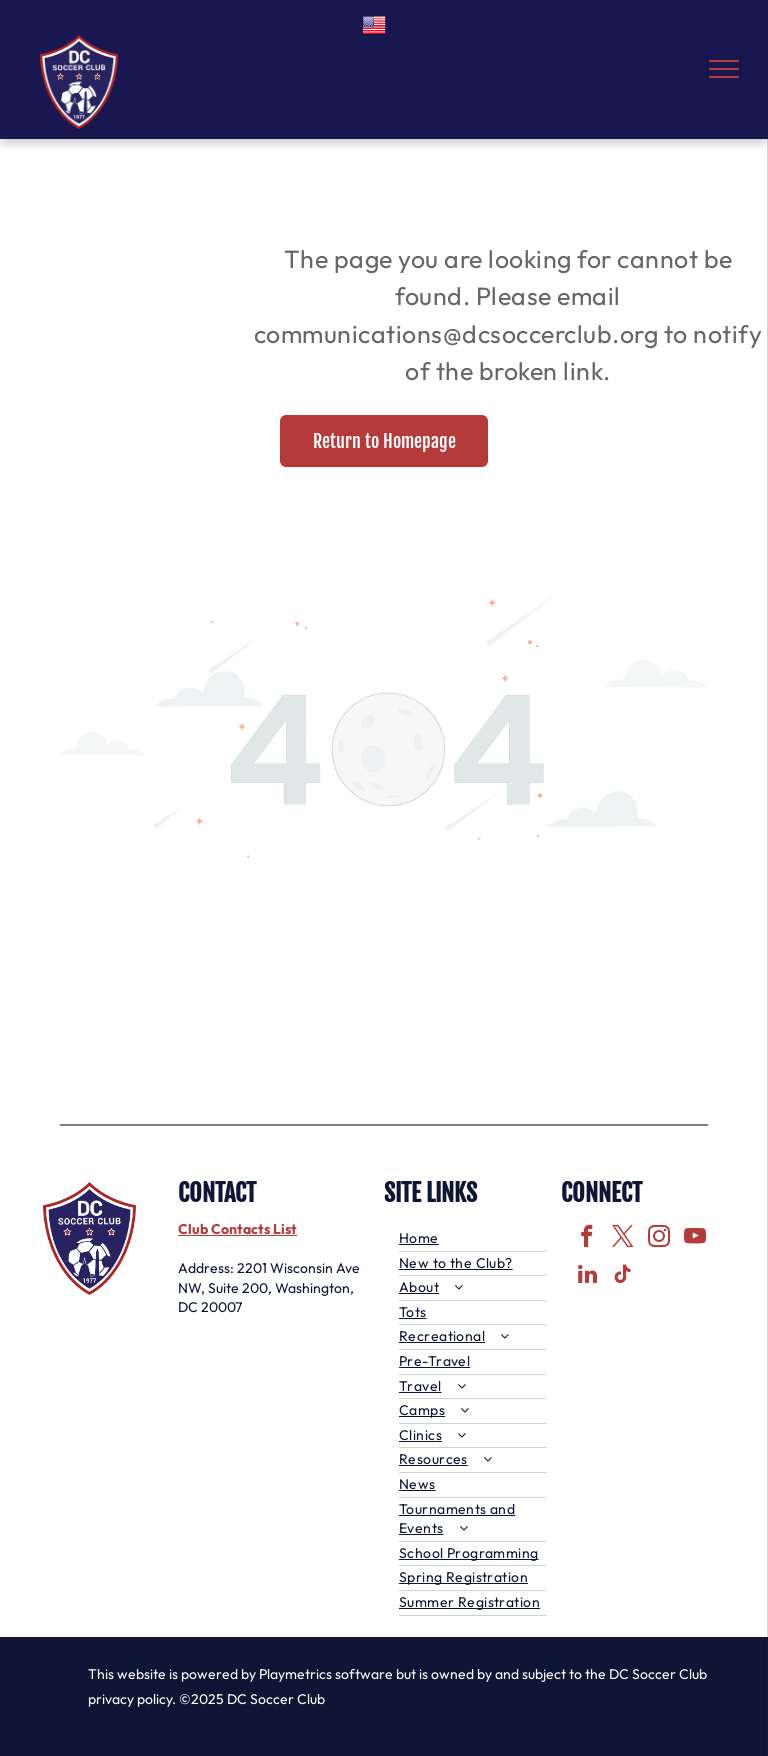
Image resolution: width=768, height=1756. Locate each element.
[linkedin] (587, 1277)
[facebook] (587, 1239)
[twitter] (623, 1239)
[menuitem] (472, 1239)
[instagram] (659, 1239)
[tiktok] (623, 1277)
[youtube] (695, 1239)
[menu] (724, 69)
